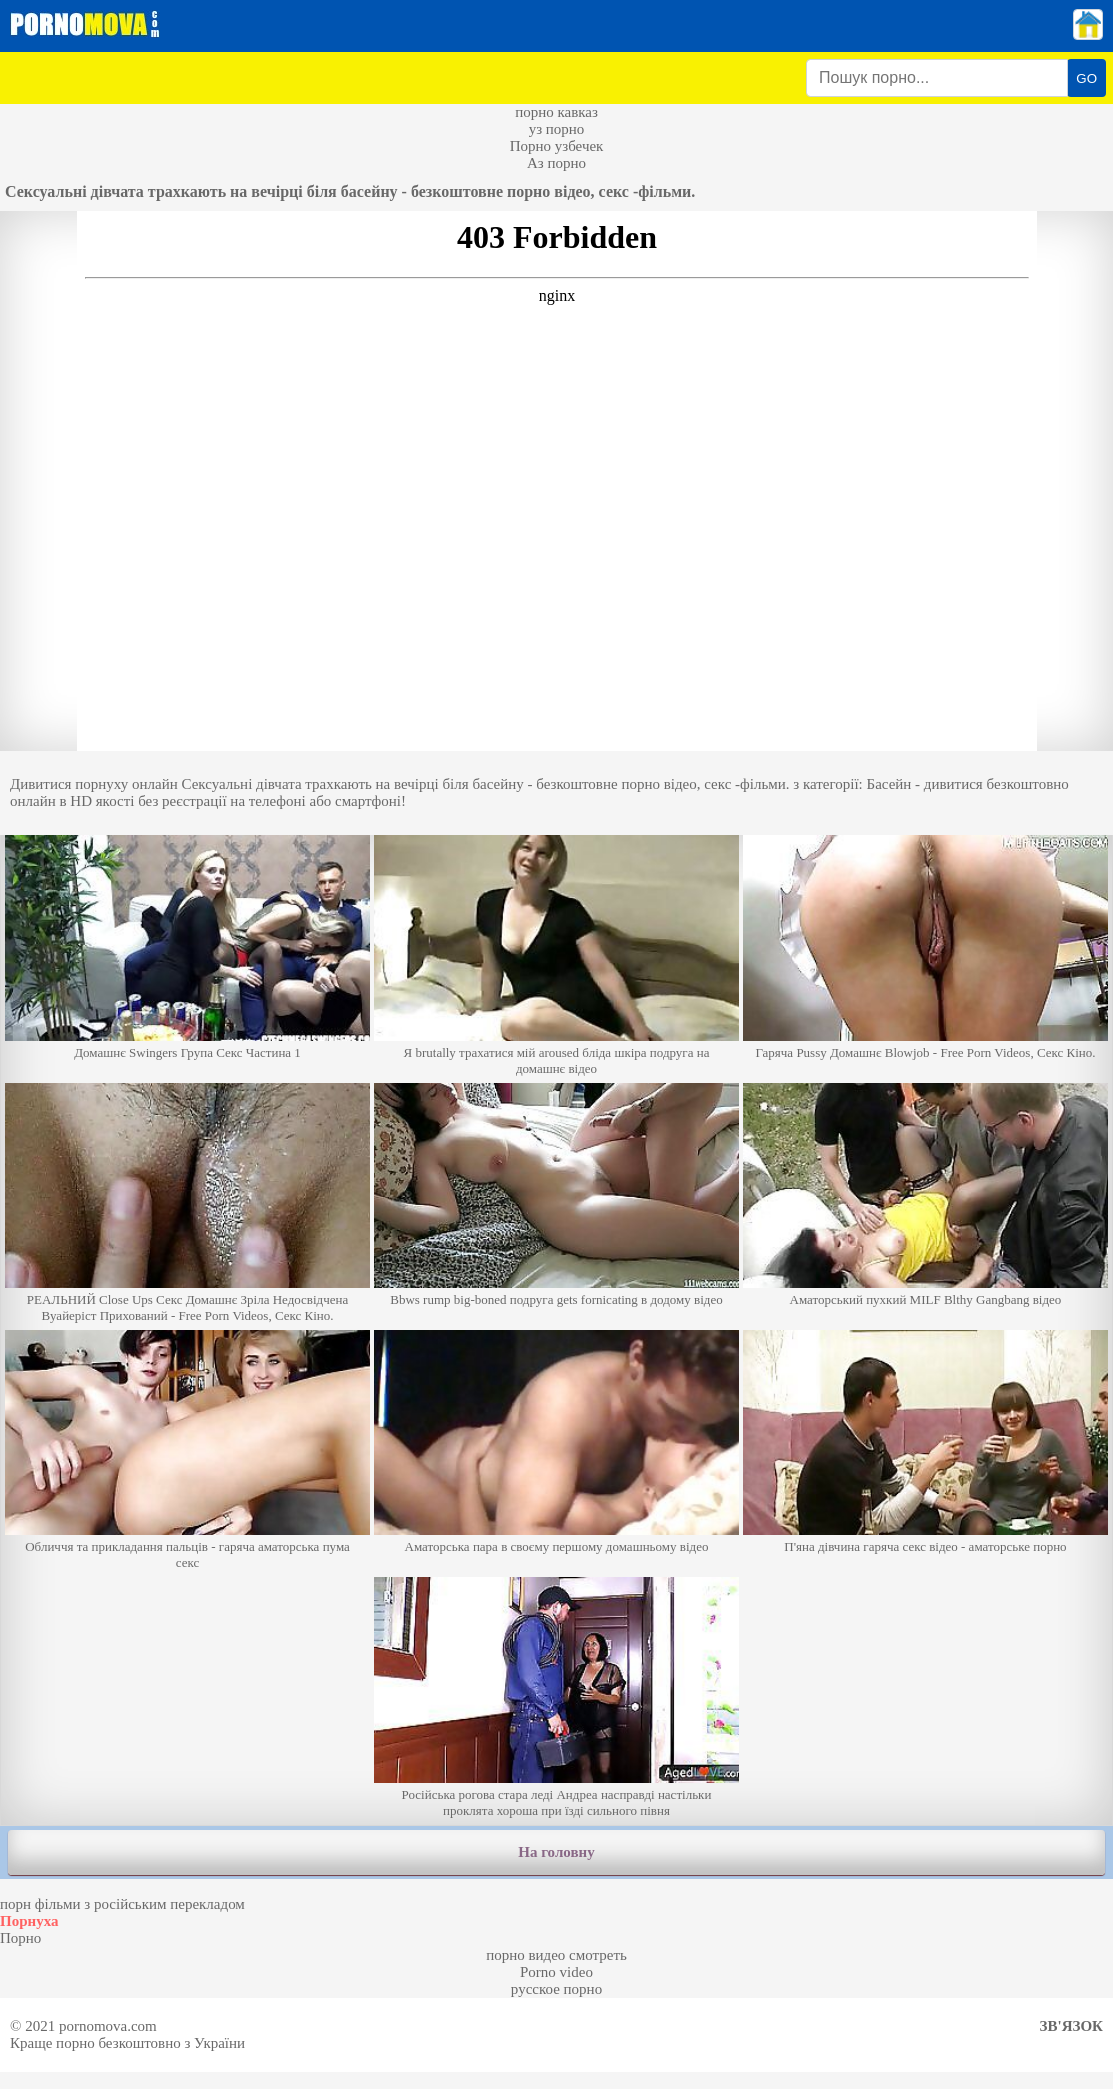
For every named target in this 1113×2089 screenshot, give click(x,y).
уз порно (557, 129)
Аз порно (556, 163)
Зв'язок (1071, 2026)
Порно (20, 1938)
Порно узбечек (557, 146)
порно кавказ (556, 112)
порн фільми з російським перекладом (122, 1904)
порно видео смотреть (556, 1955)
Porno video (556, 1972)
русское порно (556, 1989)
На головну (556, 1852)
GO (1086, 78)
